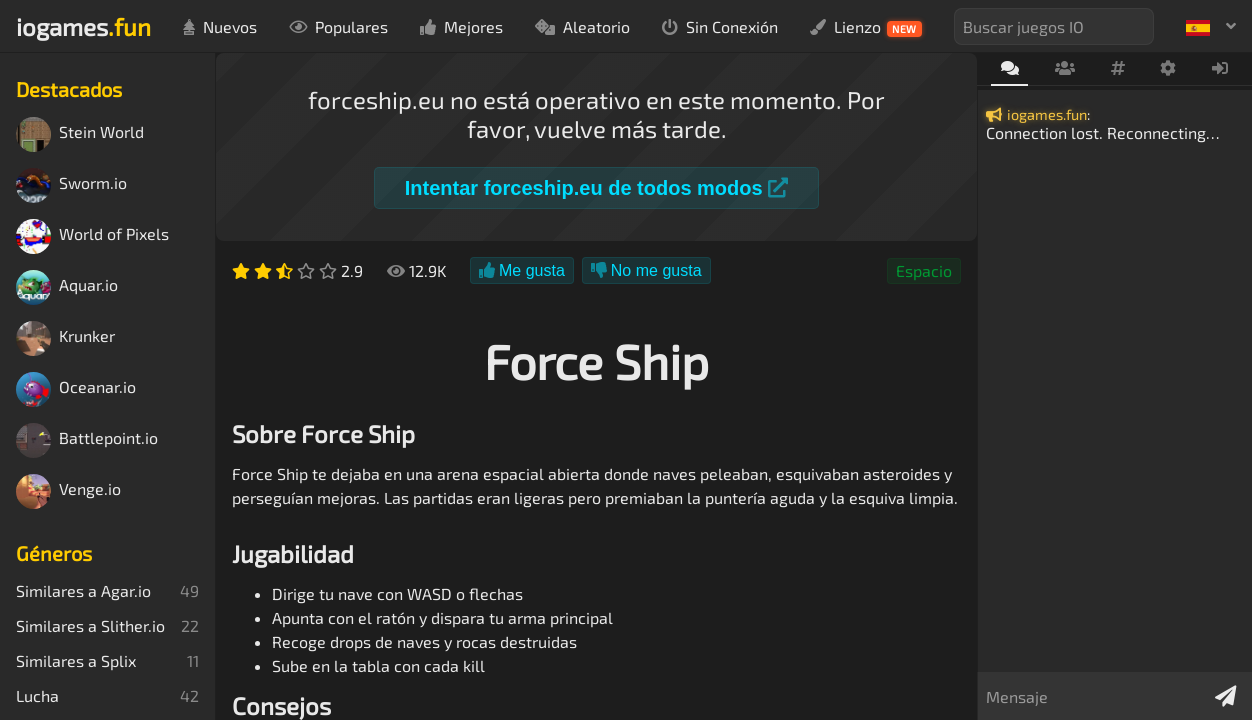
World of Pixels (92, 236)
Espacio (924, 270)
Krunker (65, 338)
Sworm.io (71, 185)
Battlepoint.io (87, 440)
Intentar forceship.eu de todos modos (596, 188)
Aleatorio (582, 26)
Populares (338, 26)
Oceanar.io (76, 389)
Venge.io (68, 491)
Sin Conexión (720, 26)
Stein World (80, 134)
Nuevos (220, 26)
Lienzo (866, 27)
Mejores (461, 26)
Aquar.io (67, 287)
